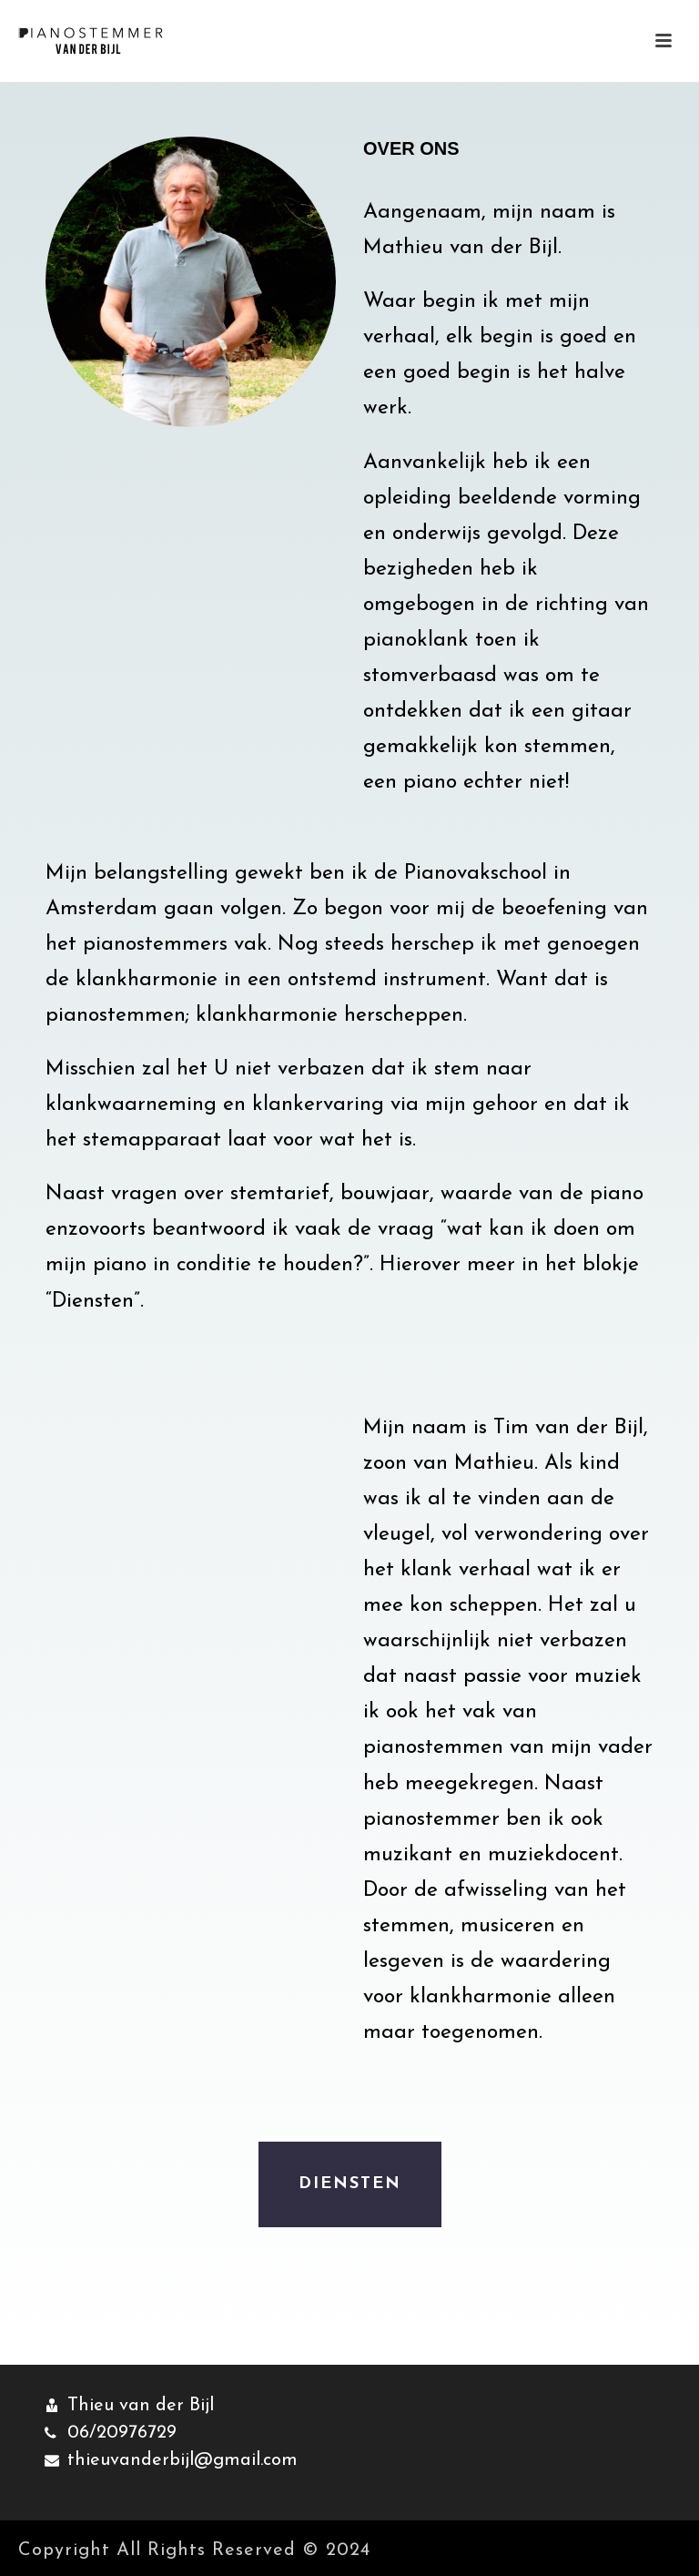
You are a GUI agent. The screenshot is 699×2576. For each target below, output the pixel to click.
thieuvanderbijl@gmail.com (182, 2460)
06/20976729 (122, 2433)
